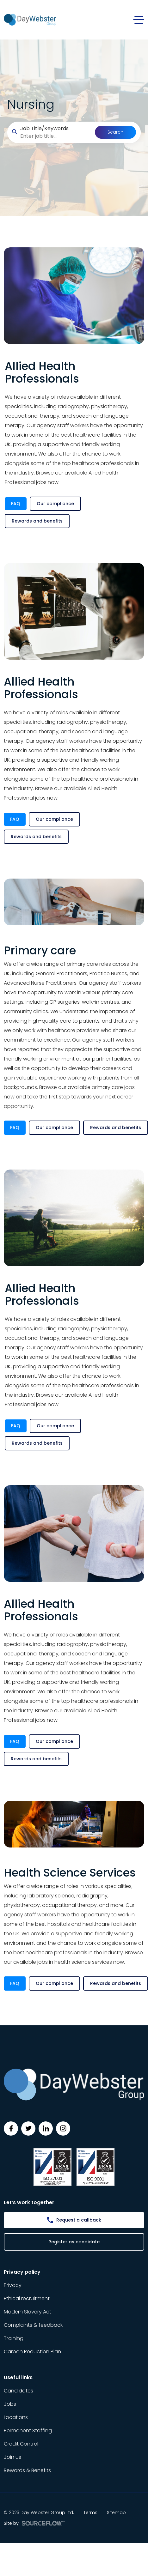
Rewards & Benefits (27, 2470)
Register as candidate (74, 2242)
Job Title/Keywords (44, 128)
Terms (90, 2512)
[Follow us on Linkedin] (46, 2128)
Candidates (18, 2390)
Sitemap (116, 2512)
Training (13, 2338)
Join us (12, 2457)
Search (115, 132)
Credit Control (21, 2443)
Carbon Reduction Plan (32, 2351)
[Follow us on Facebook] (11, 2128)
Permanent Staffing (28, 2430)
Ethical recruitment (27, 2298)
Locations (16, 2417)
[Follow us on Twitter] (28, 2128)
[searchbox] (55, 136)
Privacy (13, 2285)
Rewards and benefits (37, 521)
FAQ (15, 503)
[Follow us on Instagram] (63, 2128)
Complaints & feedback (33, 2325)
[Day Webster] (30, 19)
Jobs (10, 2404)
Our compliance (55, 503)
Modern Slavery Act (27, 2311)
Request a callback (78, 2220)
